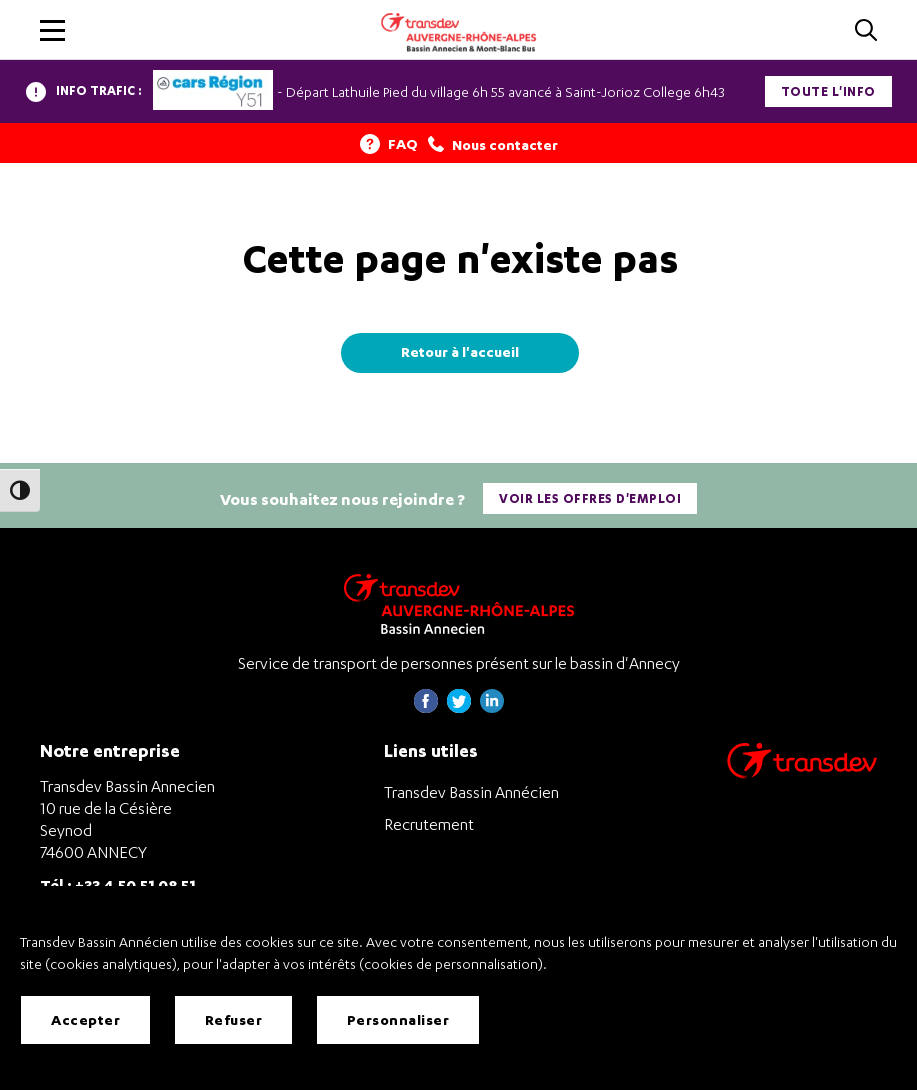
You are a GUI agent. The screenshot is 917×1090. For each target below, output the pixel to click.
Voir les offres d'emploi (590, 498)
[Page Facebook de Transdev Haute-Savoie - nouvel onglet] (426, 707)
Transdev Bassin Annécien (471, 792)
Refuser (234, 1019)
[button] (52, 30)
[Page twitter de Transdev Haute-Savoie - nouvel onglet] (459, 707)
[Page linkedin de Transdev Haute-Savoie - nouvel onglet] (492, 707)
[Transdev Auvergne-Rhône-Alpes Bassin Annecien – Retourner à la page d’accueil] (459, 603)
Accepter (85, 1019)
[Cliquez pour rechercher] (866, 31)
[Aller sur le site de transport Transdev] (802, 773)
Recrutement (429, 824)
